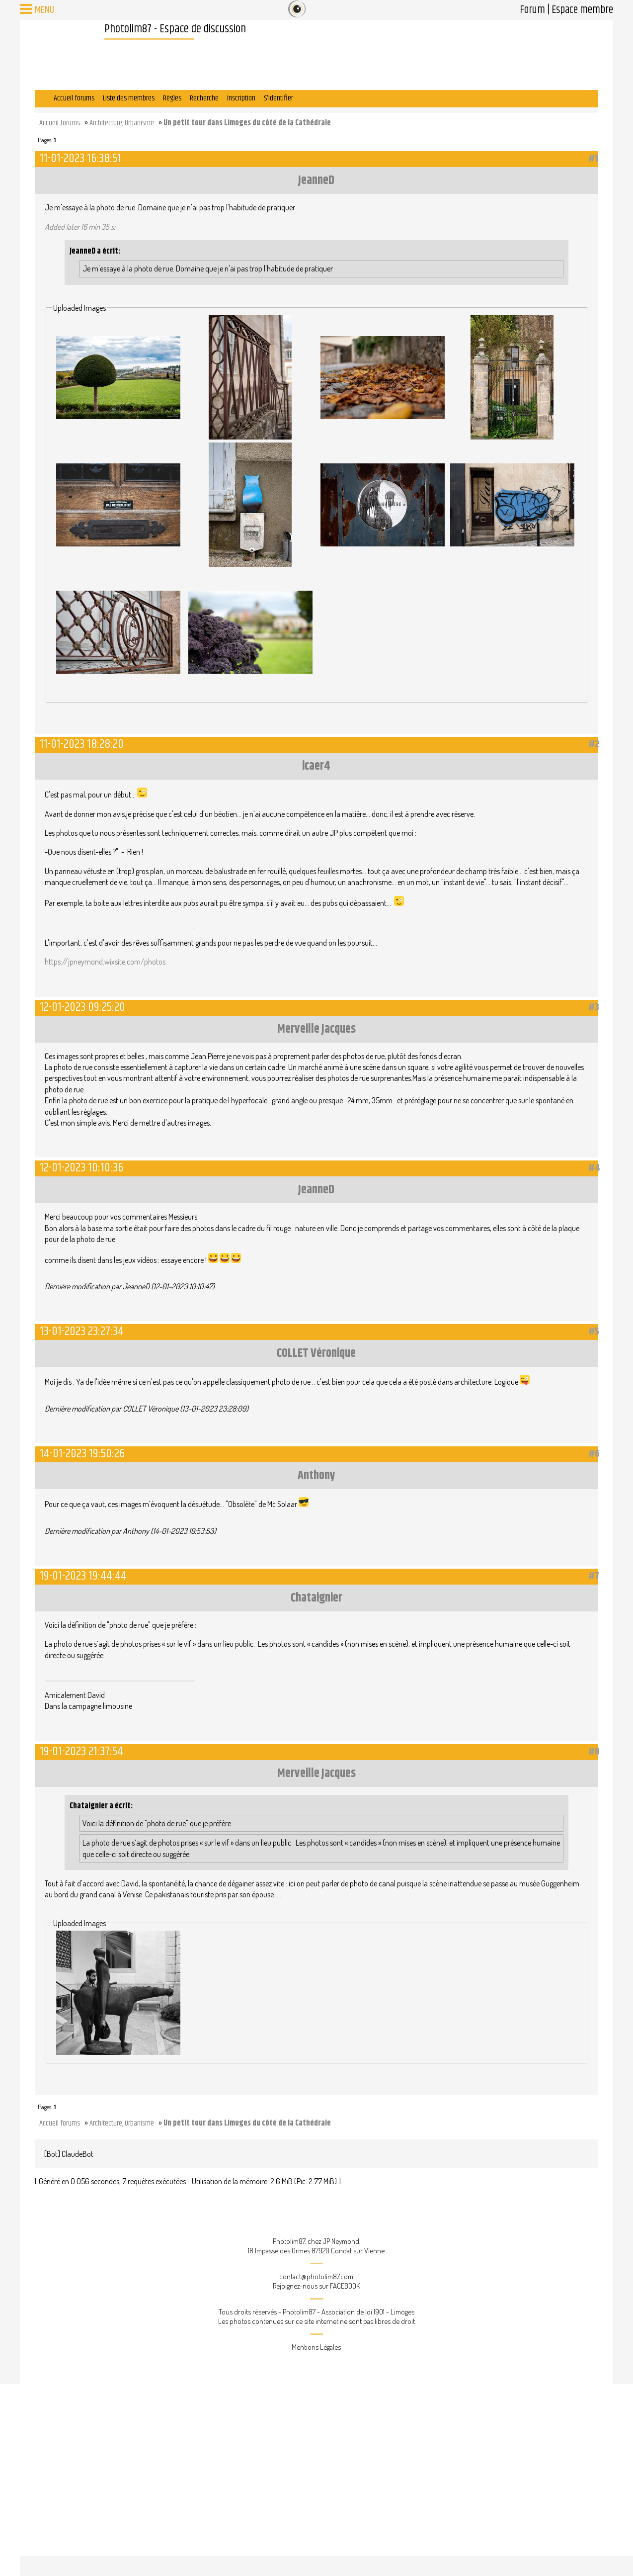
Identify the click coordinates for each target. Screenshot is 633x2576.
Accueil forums (74, 98)
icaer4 (316, 766)
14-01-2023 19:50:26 (82, 1453)
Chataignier (316, 1598)
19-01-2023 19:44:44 (83, 1576)
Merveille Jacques (316, 1029)
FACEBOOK (345, 2286)
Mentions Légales (316, 2347)
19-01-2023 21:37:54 (81, 1751)
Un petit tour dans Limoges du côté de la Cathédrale (247, 123)
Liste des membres (129, 98)
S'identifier (278, 98)
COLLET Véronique (316, 1353)
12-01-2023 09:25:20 (82, 1007)
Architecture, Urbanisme (121, 123)
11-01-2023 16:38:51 (80, 158)
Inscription (241, 98)
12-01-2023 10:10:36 (81, 1167)
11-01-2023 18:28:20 (82, 744)
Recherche (204, 98)
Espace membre (582, 9)
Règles (172, 98)
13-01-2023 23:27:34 (82, 1331)
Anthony (316, 1476)
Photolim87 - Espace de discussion (175, 29)
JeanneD (316, 180)
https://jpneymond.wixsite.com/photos (105, 962)
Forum (532, 9)
